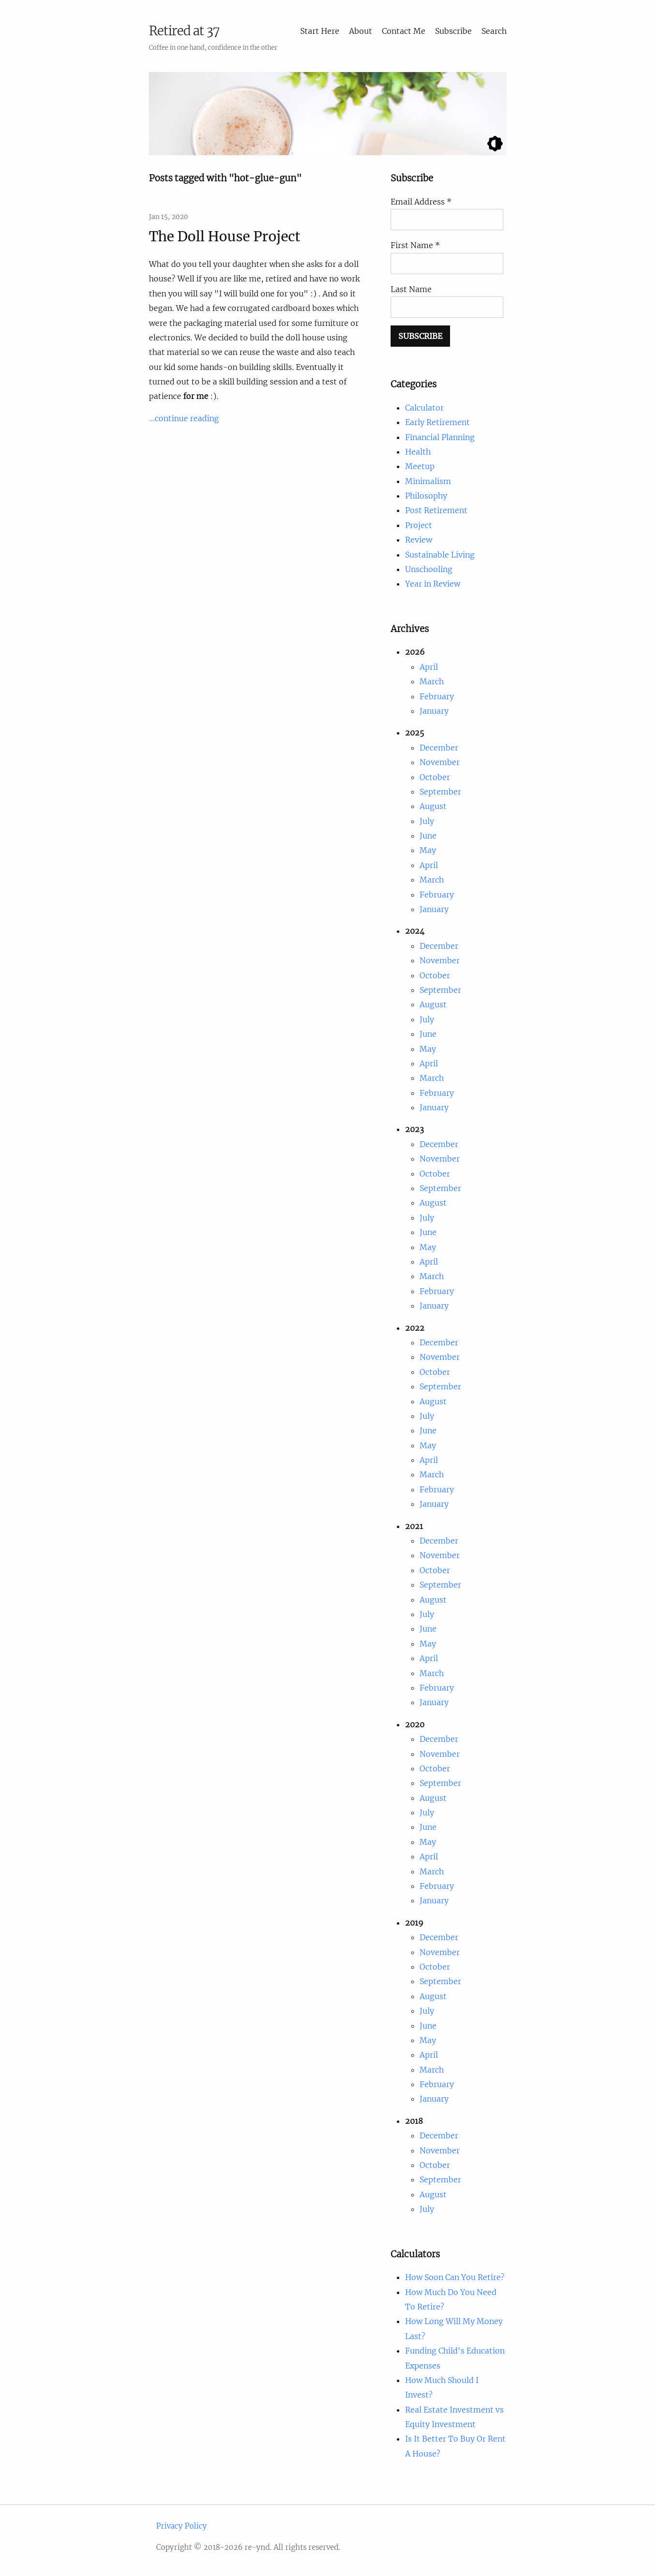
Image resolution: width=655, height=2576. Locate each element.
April (429, 667)
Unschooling (428, 569)
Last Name (411, 289)
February (437, 696)
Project (418, 525)
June (428, 835)
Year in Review (432, 584)
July (427, 821)
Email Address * (421, 201)
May (428, 850)
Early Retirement (437, 422)
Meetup (420, 466)
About (360, 31)
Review (418, 540)
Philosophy (426, 495)
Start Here (319, 31)
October (435, 777)
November (440, 762)
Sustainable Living (440, 554)
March (432, 681)
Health (418, 451)
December (439, 747)
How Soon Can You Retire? (455, 2277)
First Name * (415, 245)
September (440, 791)
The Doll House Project (224, 236)
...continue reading (184, 418)
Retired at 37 (184, 31)
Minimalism (428, 481)
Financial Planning (440, 437)
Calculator (424, 407)
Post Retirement (436, 510)
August (433, 806)
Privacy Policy (181, 2526)
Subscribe (453, 31)
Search (494, 31)
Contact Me (403, 31)
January (434, 711)
